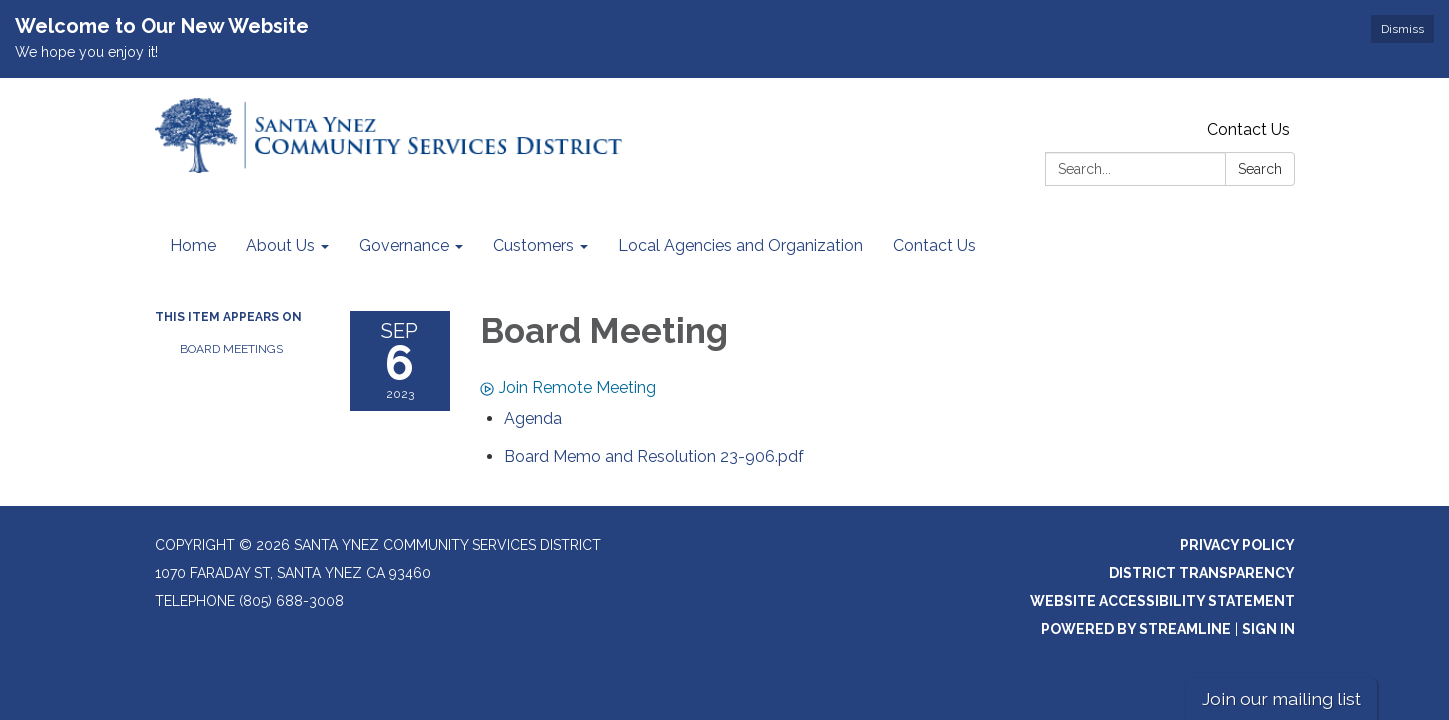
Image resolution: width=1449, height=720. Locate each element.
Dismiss (1402, 29)
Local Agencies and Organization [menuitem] (740, 245)
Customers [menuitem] (533, 245)
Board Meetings (231, 349)
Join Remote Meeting (568, 387)
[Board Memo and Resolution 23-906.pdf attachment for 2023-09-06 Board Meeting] (654, 456)
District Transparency (1202, 573)
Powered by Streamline (1136, 629)
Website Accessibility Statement (1162, 601)
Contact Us (1248, 129)
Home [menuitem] (193, 245)
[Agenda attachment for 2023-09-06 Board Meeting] (533, 418)
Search (1260, 169)
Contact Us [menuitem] (934, 245)
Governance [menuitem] (404, 245)
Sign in (1268, 629)
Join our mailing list (1281, 698)
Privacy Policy (1237, 545)
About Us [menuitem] (280, 245)
